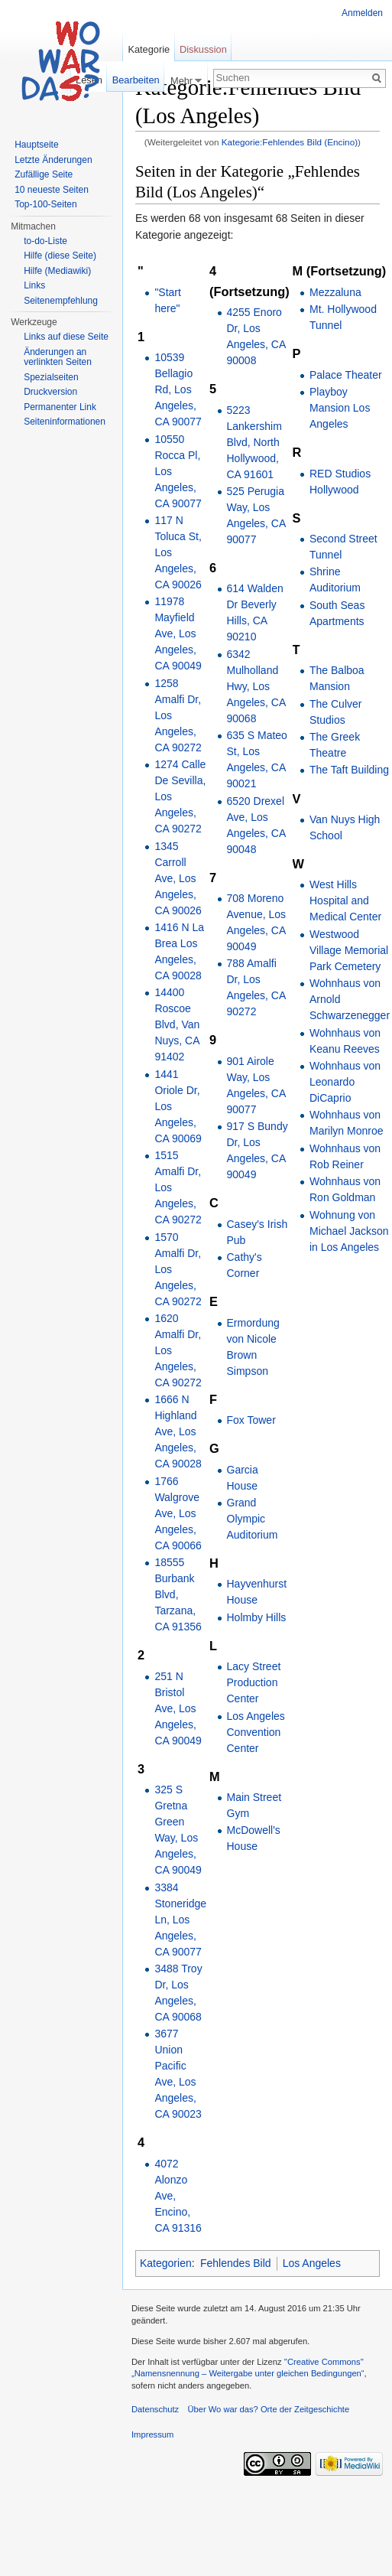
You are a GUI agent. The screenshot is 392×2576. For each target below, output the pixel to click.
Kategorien (166, 2263)
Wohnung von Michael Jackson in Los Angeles (349, 1231)
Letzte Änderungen (53, 160)
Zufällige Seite (44, 174)
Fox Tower (251, 1420)
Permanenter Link (60, 407)
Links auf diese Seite (66, 336)
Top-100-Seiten (45, 204)
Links (34, 285)
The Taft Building (349, 770)
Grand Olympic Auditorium (252, 1518)
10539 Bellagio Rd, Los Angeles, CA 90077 (178, 389)
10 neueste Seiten (52, 189)
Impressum (152, 2434)
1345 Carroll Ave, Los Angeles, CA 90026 (178, 878)
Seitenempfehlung (61, 300)
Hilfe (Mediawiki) (57, 270)
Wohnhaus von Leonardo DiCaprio (345, 1082)
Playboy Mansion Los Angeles (339, 408)
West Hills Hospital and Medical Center (345, 900)
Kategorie (149, 49)
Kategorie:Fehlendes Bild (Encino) (290, 142)
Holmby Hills (257, 1617)
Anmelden (362, 13)
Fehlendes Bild (235, 2263)
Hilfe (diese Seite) (60, 255)
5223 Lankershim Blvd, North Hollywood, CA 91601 (254, 442)
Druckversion (50, 391)
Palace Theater (345, 375)
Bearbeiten (136, 80)
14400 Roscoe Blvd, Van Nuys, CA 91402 (176, 1024)
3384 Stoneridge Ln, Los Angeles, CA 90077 (180, 1919)
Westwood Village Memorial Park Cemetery (348, 950)
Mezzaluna (335, 292)
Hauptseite (36, 144)
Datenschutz (155, 2409)
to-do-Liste (45, 241)
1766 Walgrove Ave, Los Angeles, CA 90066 (178, 1513)
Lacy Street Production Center (254, 1682)
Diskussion (203, 49)
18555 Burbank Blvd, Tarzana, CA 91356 (178, 1594)
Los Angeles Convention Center (256, 1732)
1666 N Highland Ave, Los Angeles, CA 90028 (178, 1431)
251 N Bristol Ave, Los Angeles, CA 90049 (178, 1708)
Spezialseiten (51, 377)
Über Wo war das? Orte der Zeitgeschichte (268, 2409)
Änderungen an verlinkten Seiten (58, 357)
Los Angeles (312, 2263)
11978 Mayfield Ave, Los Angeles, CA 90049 (178, 633)
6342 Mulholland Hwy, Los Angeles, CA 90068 (256, 686)
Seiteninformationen (64, 421)
